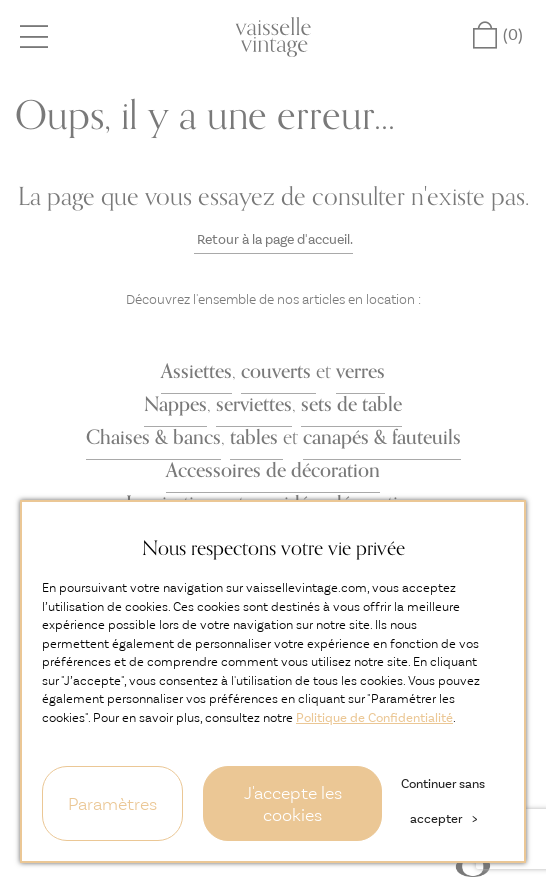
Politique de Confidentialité (374, 717)
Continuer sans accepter (443, 801)
